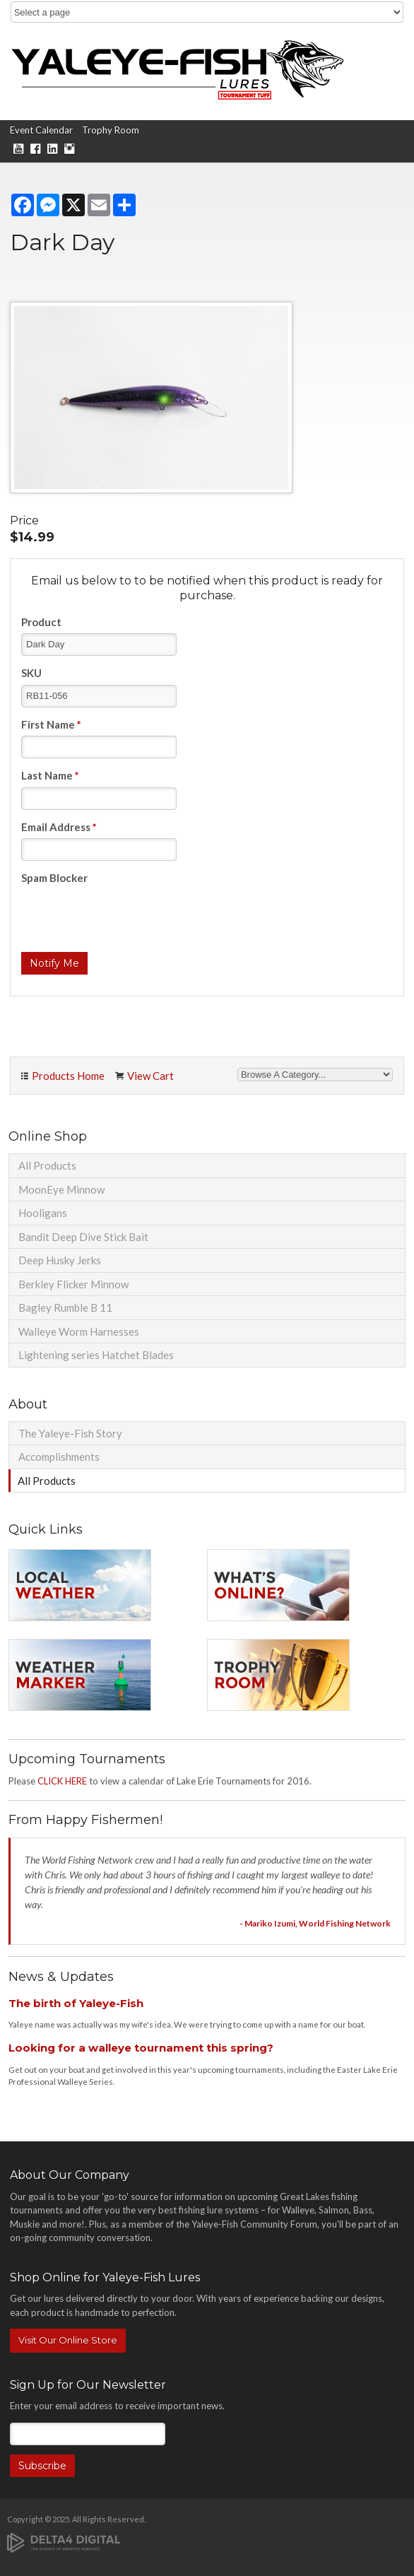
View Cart (150, 1075)
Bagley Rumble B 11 (65, 1307)
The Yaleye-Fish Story (70, 1433)
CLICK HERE (62, 1781)
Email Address (59, 827)
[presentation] (128, 917)
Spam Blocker (54, 877)
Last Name (50, 775)
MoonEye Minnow (61, 1189)
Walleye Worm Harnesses (78, 1331)
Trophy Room (110, 130)
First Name (51, 724)
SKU (31, 672)
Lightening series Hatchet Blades (96, 1354)
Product (41, 622)
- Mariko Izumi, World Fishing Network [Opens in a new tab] (315, 1923)
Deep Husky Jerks (59, 1260)
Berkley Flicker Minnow (73, 1284)
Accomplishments (59, 1456)
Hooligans (42, 1212)
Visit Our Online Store (67, 2340)
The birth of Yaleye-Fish (75, 2003)
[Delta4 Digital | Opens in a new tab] (63, 2541)
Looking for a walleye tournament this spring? (140, 2047)
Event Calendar (41, 130)
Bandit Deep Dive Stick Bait (83, 1236)
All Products (47, 1165)
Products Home (68, 1075)
